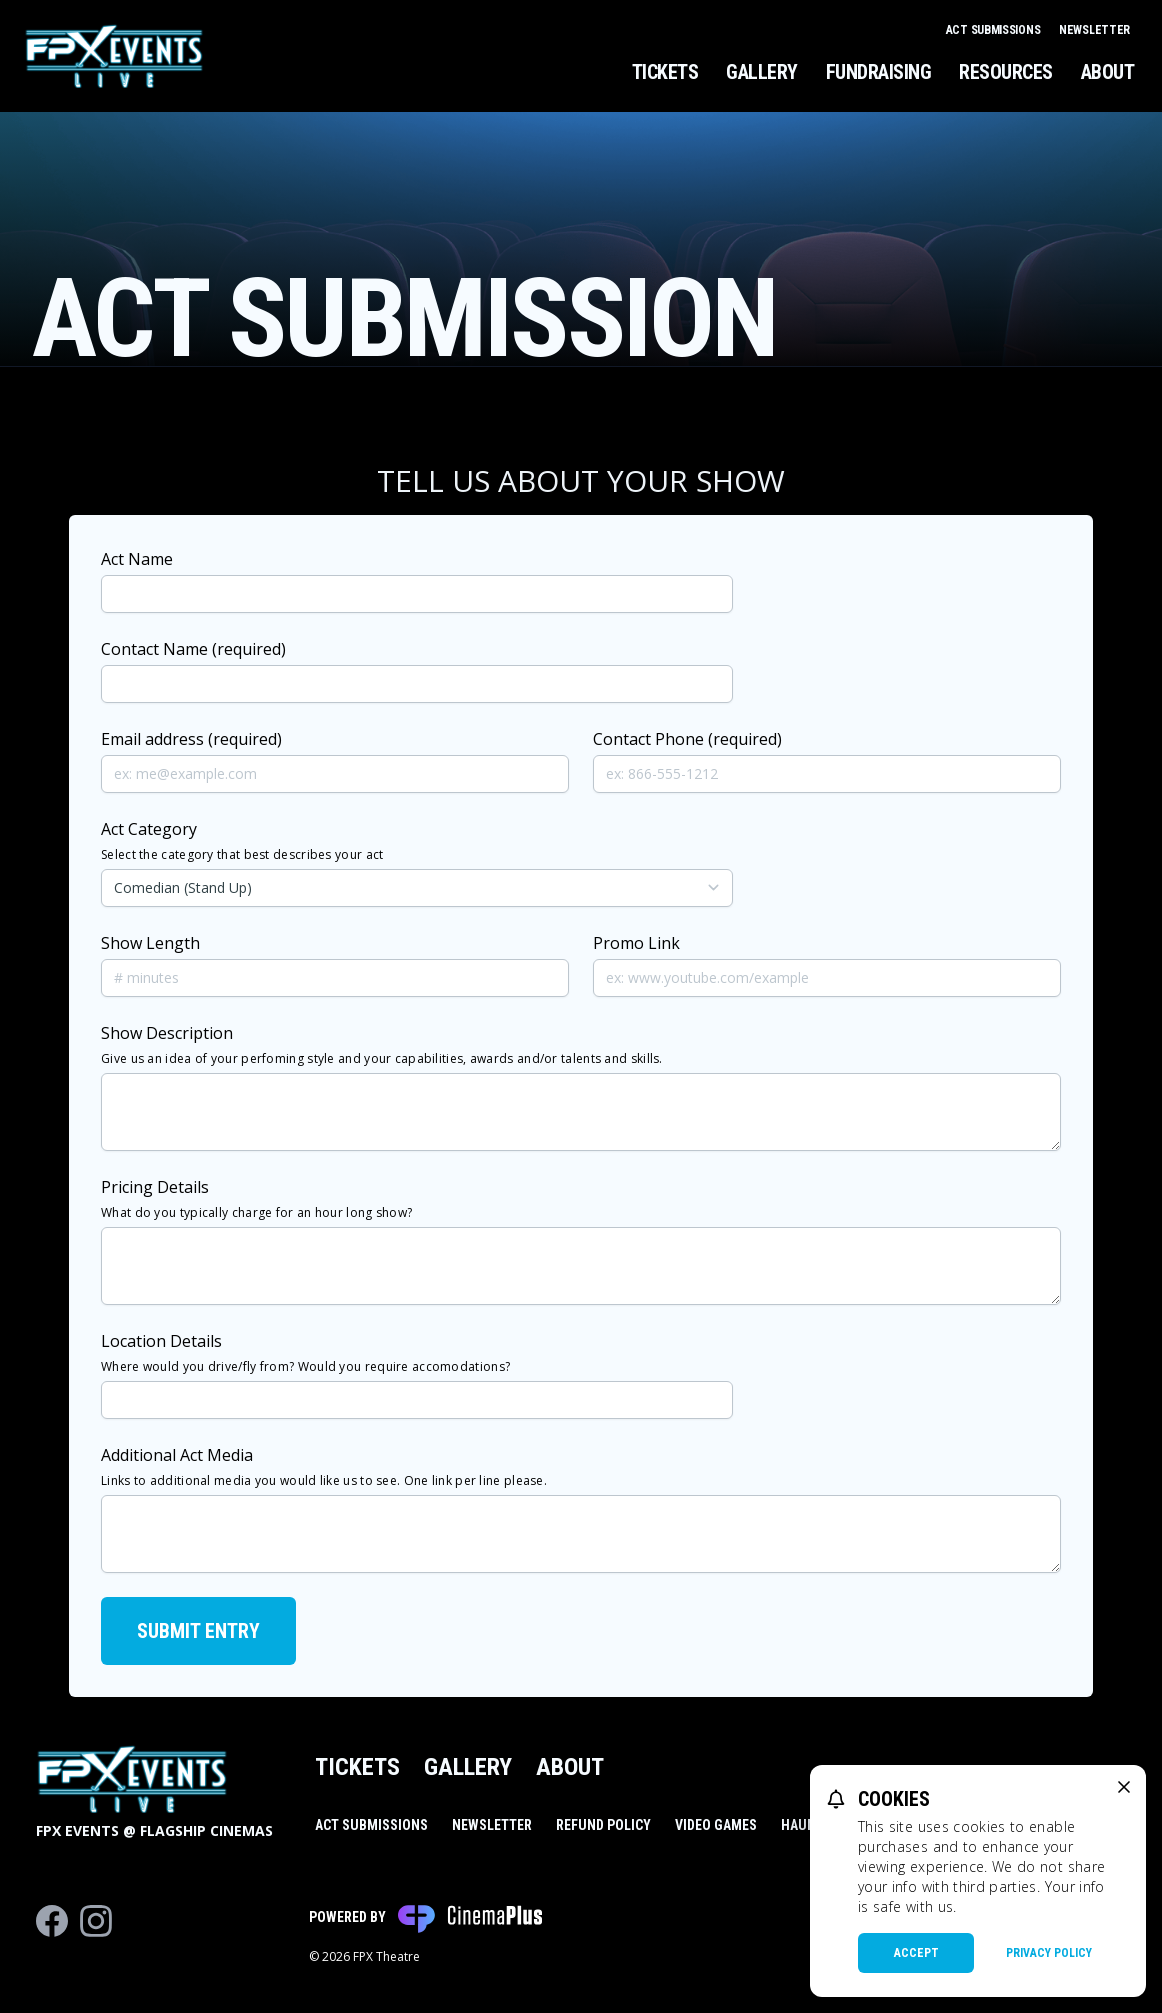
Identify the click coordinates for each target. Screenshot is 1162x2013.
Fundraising (879, 72)
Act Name (137, 559)
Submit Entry (198, 1631)
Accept (916, 1953)
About (1108, 72)
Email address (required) (191, 739)
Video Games (716, 1825)
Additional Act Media (324, 1466)
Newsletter (1094, 30)
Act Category (242, 840)
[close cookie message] (1124, 1787)
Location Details (305, 1352)
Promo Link (636, 943)
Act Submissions (994, 30)
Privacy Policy (1049, 1953)
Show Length (150, 943)
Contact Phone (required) (687, 739)
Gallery (762, 72)
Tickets (665, 72)
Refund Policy (603, 1825)
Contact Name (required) (193, 649)
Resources (1006, 72)
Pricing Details (256, 1198)
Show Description (382, 1044)
